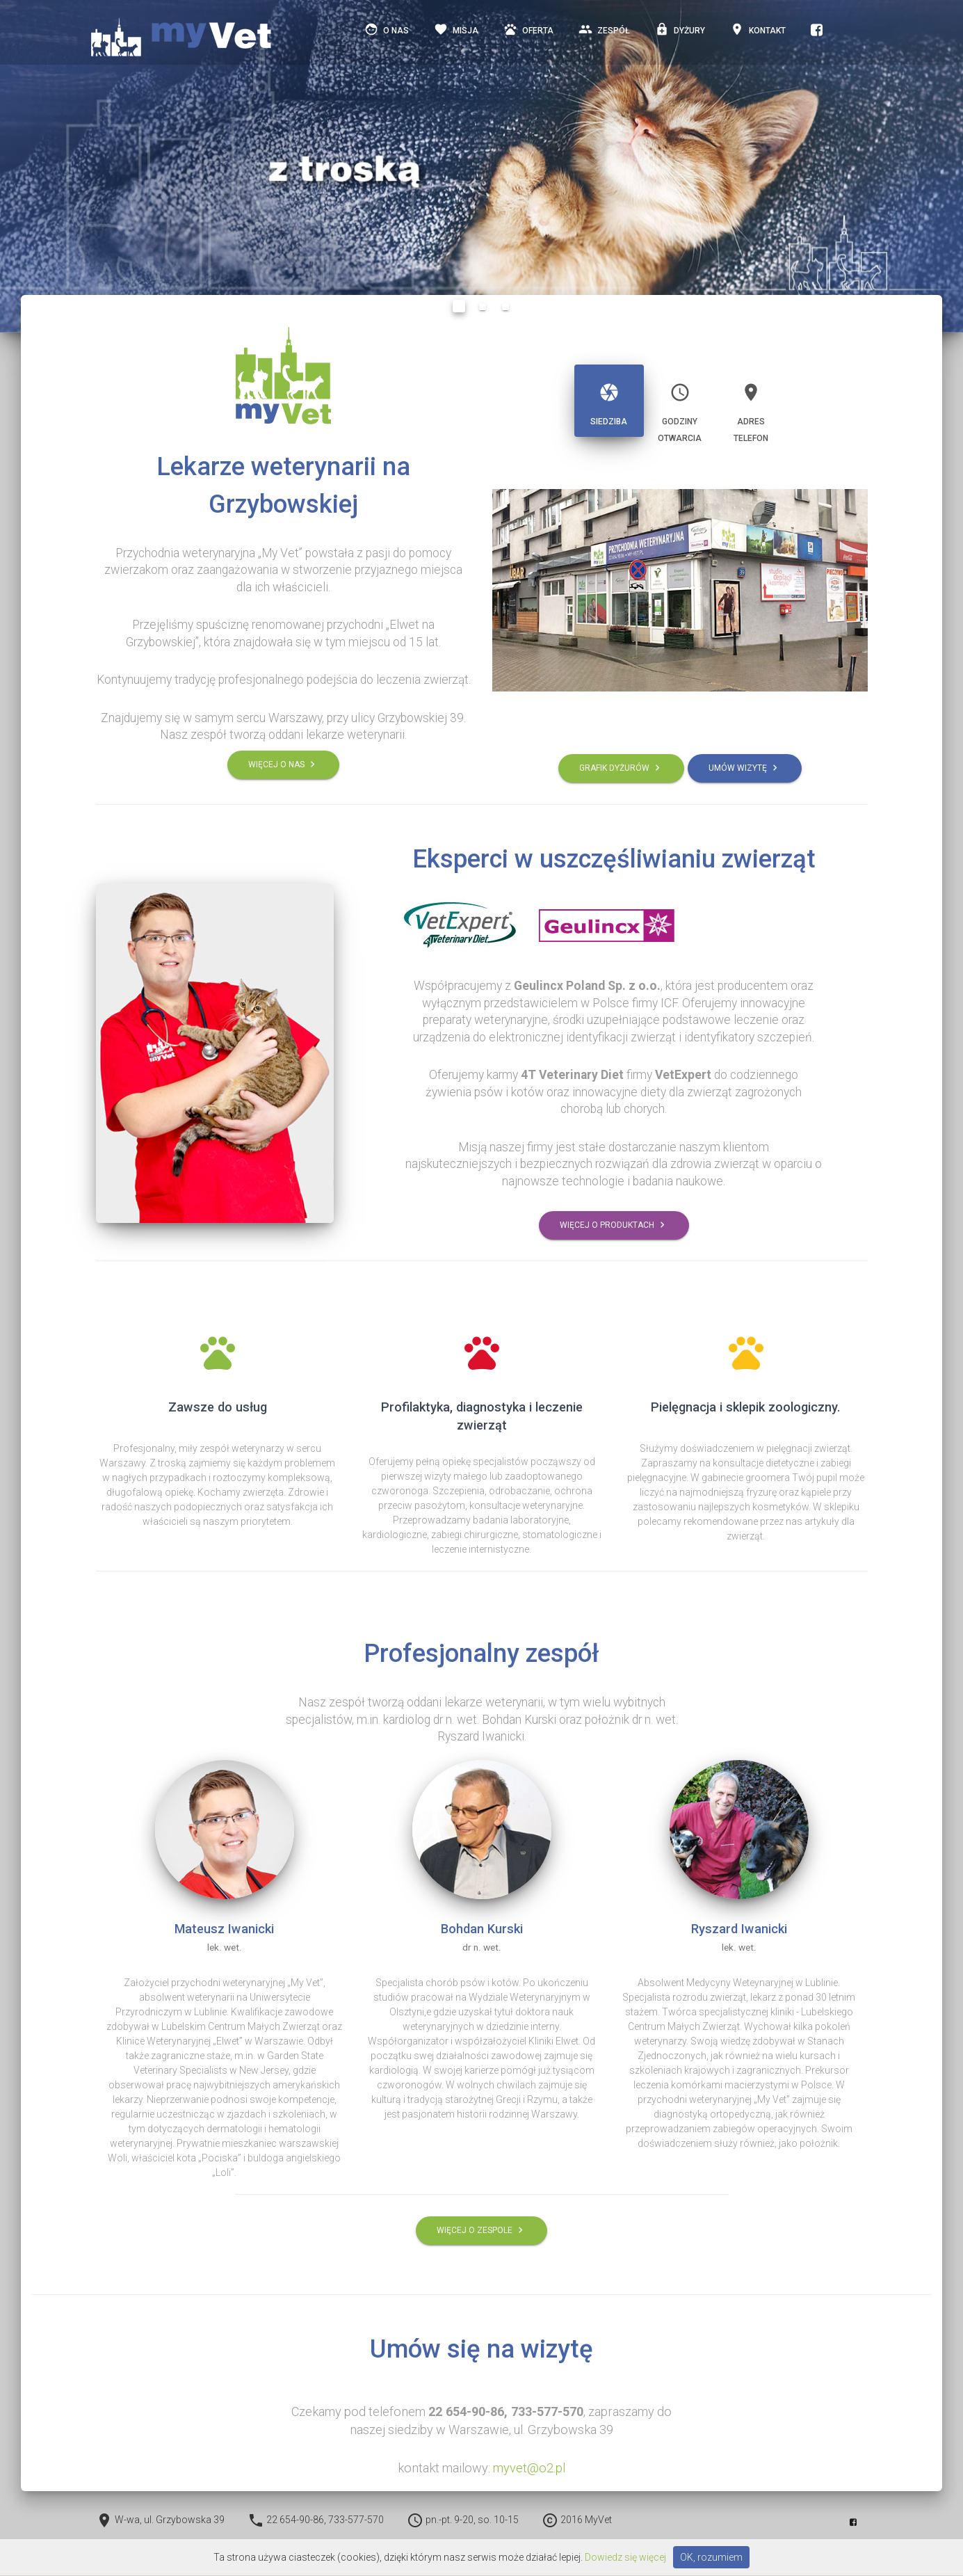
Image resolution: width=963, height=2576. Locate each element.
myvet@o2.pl (529, 2468)
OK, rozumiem (711, 2557)
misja (456, 33)
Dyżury (680, 33)
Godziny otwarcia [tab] (680, 407)
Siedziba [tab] (609, 398)
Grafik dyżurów (621, 768)
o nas (386, 33)
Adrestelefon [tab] (751, 407)
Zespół (604, 33)
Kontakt (758, 33)
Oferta (528, 33)
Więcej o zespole (481, 2231)
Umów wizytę (745, 768)
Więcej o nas (283, 764)
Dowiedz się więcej (625, 2557)
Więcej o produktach (614, 1225)
